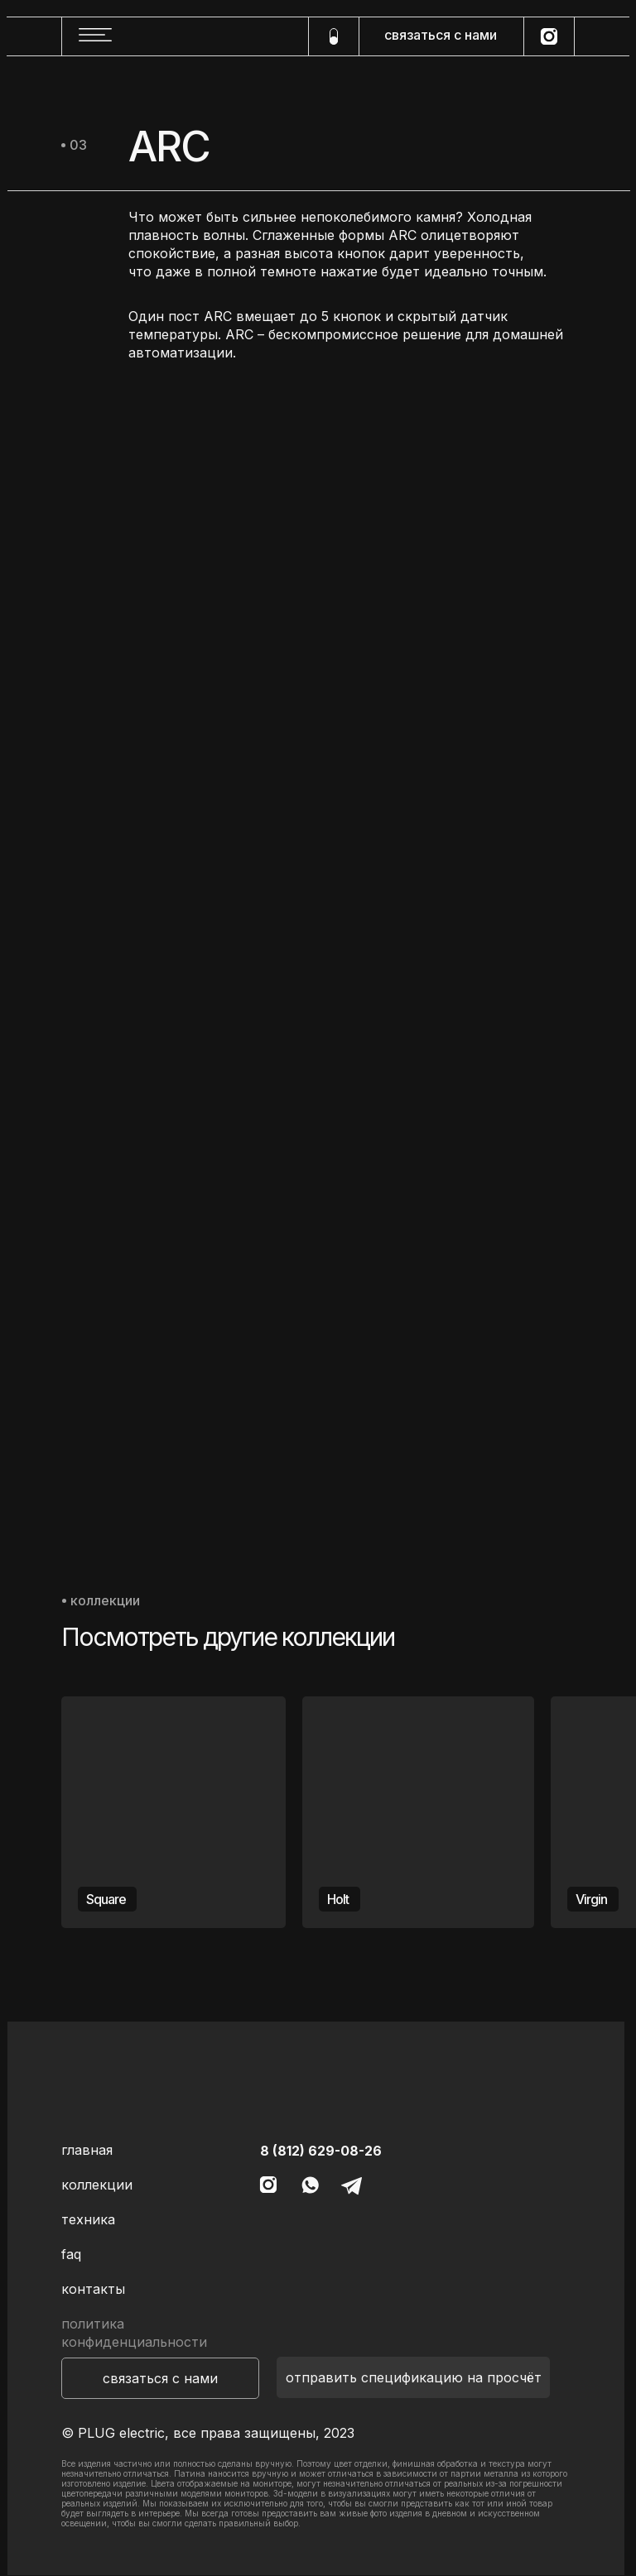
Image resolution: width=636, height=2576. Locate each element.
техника (88, 2219)
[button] (160, 2378)
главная (87, 2150)
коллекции (96, 2184)
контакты (93, 2289)
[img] (173, 523)
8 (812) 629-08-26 (321, 2150)
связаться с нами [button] (440, 34)
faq (71, 2254)
